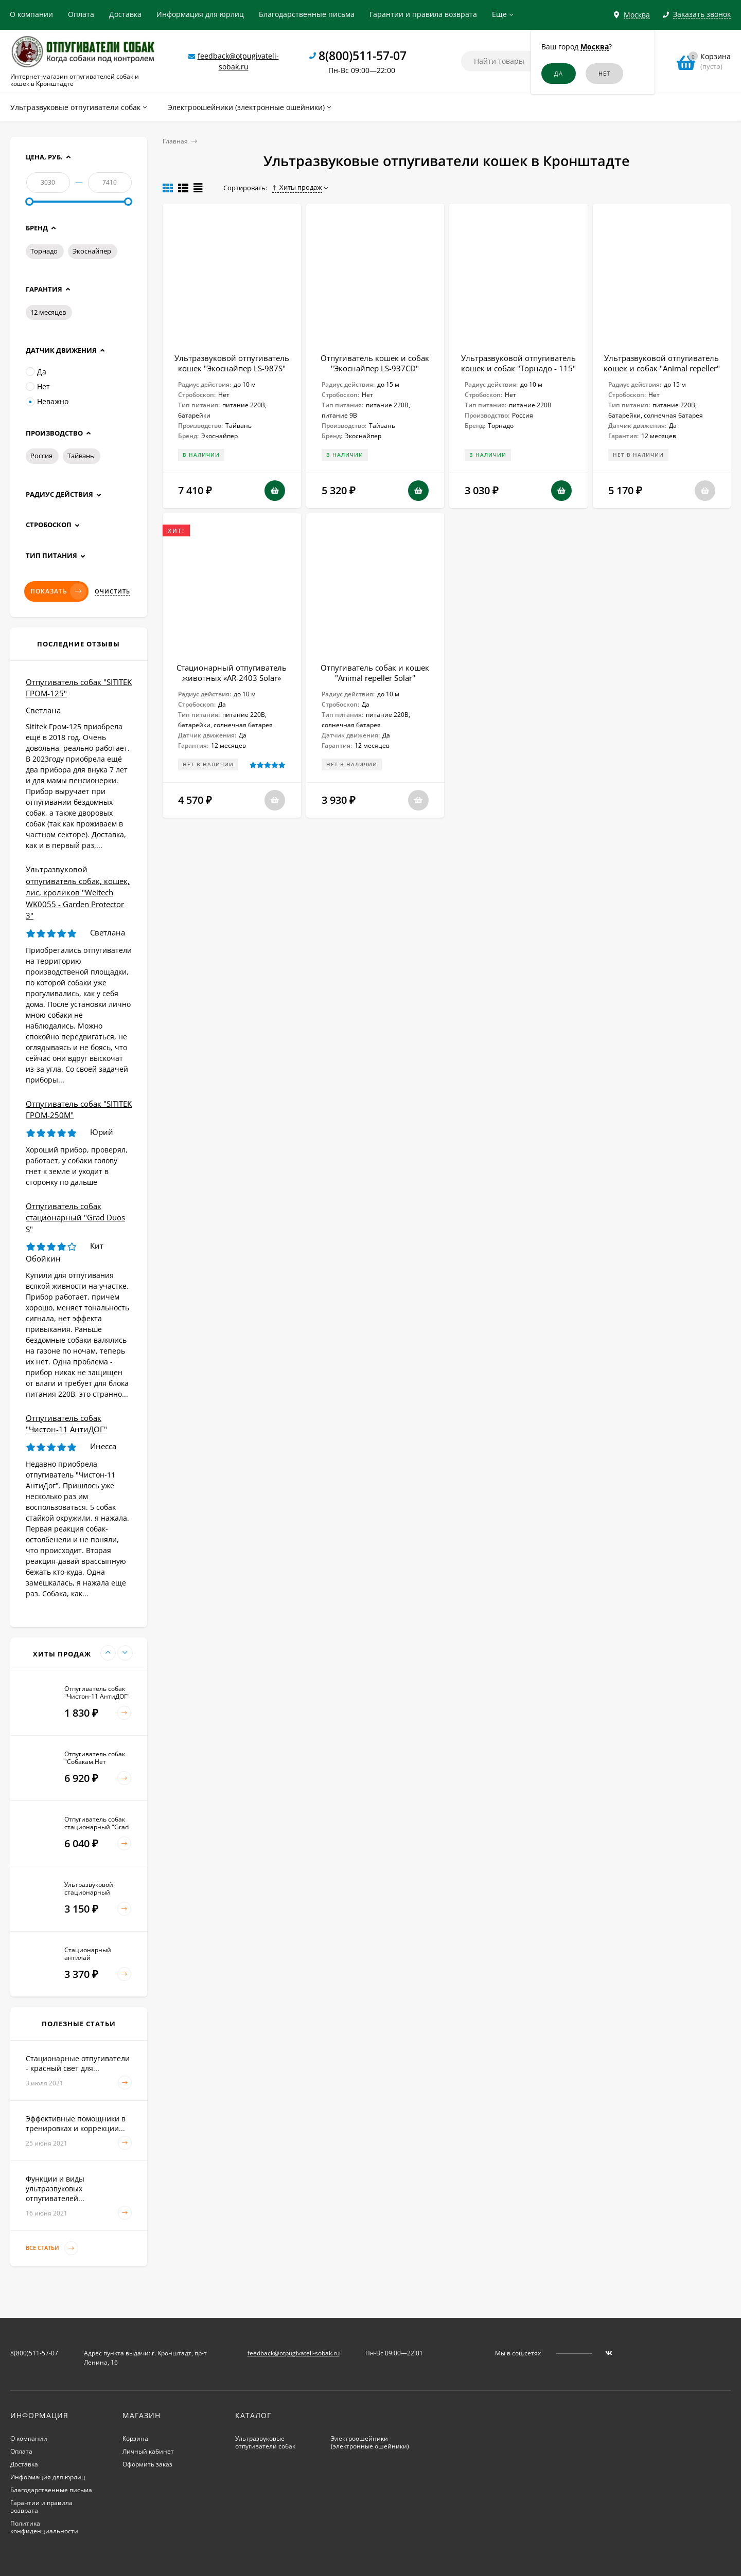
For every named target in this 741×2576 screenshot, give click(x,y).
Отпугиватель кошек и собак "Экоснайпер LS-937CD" (375, 363)
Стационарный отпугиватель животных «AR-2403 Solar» (232, 672)
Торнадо (44, 251)
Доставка (125, 14)
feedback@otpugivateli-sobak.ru (294, 2353)
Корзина (135, 2438)
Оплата (81, 14)
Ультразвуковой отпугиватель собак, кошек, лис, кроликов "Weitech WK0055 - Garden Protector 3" (78, 892)
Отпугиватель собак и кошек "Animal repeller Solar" (375, 672)
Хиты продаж (297, 187)
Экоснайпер (92, 251)
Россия (41, 455)
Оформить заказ (147, 2464)
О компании (31, 14)
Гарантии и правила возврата (423, 14)
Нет (38, 386)
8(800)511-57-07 (363, 55)
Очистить (112, 591)
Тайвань (80, 455)
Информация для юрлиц (200, 14)
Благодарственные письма (307, 14)
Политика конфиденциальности (44, 2527)
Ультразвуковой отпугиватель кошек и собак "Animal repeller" (662, 363)
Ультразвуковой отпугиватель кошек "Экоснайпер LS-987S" (231, 363)
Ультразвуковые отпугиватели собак (265, 2442)
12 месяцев (48, 312)
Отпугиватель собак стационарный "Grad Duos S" (75, 1217)
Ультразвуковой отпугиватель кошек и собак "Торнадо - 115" (518, 363)
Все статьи (52, 2248)
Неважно (47, 401)
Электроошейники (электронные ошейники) (370, 2442)
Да (36, 371)
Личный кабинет (148, 2451)
